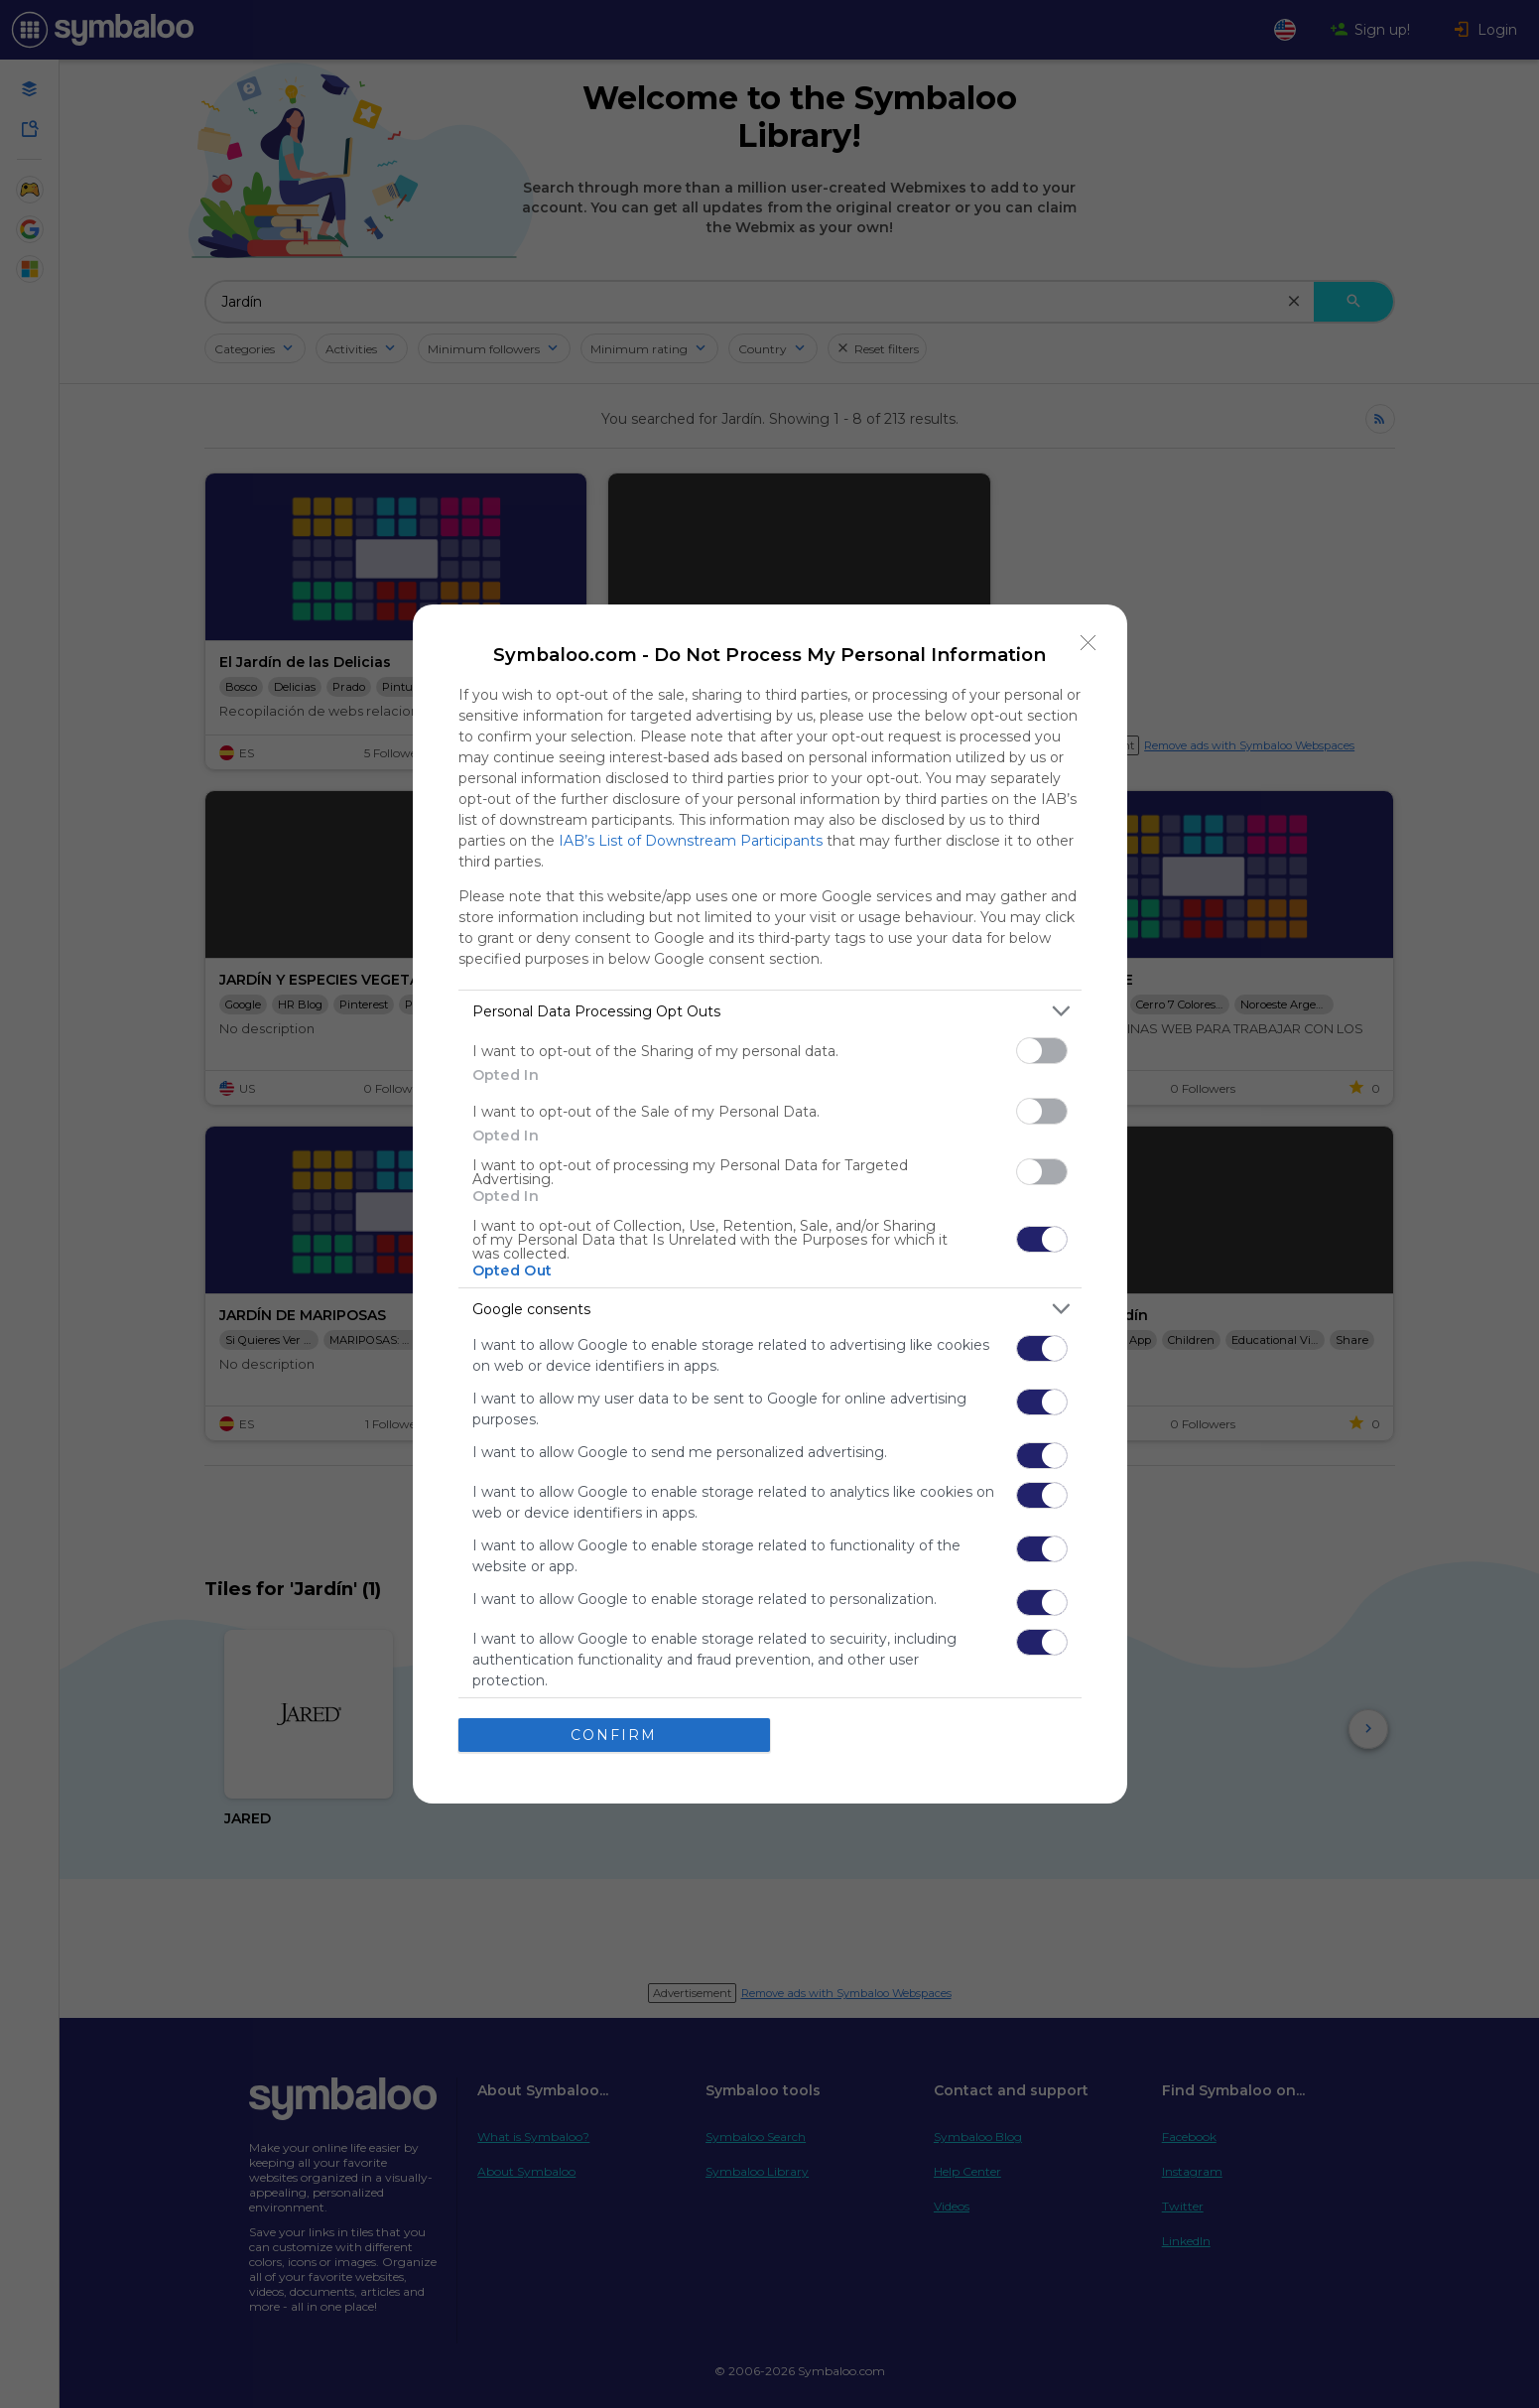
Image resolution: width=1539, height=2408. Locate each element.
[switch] (1042, 1050)
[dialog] (770, 1204)
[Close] (1088, 643)
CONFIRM (614, 1734)
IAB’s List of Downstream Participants (691, 841)
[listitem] (770, 1011)
